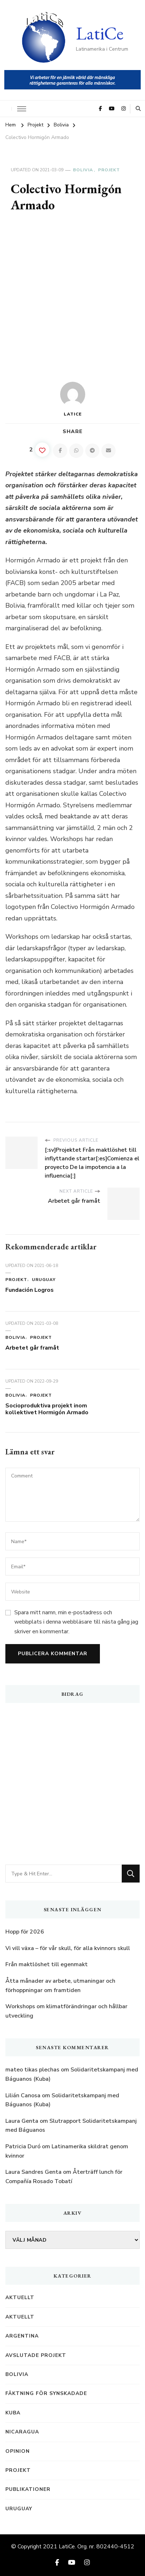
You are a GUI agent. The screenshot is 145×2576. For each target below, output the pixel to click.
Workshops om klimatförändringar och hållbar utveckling (66, 2011)
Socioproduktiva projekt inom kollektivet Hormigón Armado (46, 1409)
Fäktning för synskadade (46, 2393)
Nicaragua (22, 2431)
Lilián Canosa (22, 2095)
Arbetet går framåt (32, 1348)
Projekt (109, 170)
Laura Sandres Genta (33, 2172)
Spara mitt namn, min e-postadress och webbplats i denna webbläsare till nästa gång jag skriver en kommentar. (76, 1622)
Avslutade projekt (35, 2355)
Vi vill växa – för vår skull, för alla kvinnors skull (67, 1948)
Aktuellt (19, 2297)
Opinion (17, 2451)
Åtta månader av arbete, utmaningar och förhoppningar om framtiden (60, 1985)
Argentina (22, 2336)
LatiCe (100, 33)
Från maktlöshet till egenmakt (46, 1964)
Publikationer (27, 2489)
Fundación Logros (29, 1290)
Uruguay (43, 1279)
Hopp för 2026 (24, 1932)
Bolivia (83, 170)
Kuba (12, 2412)
